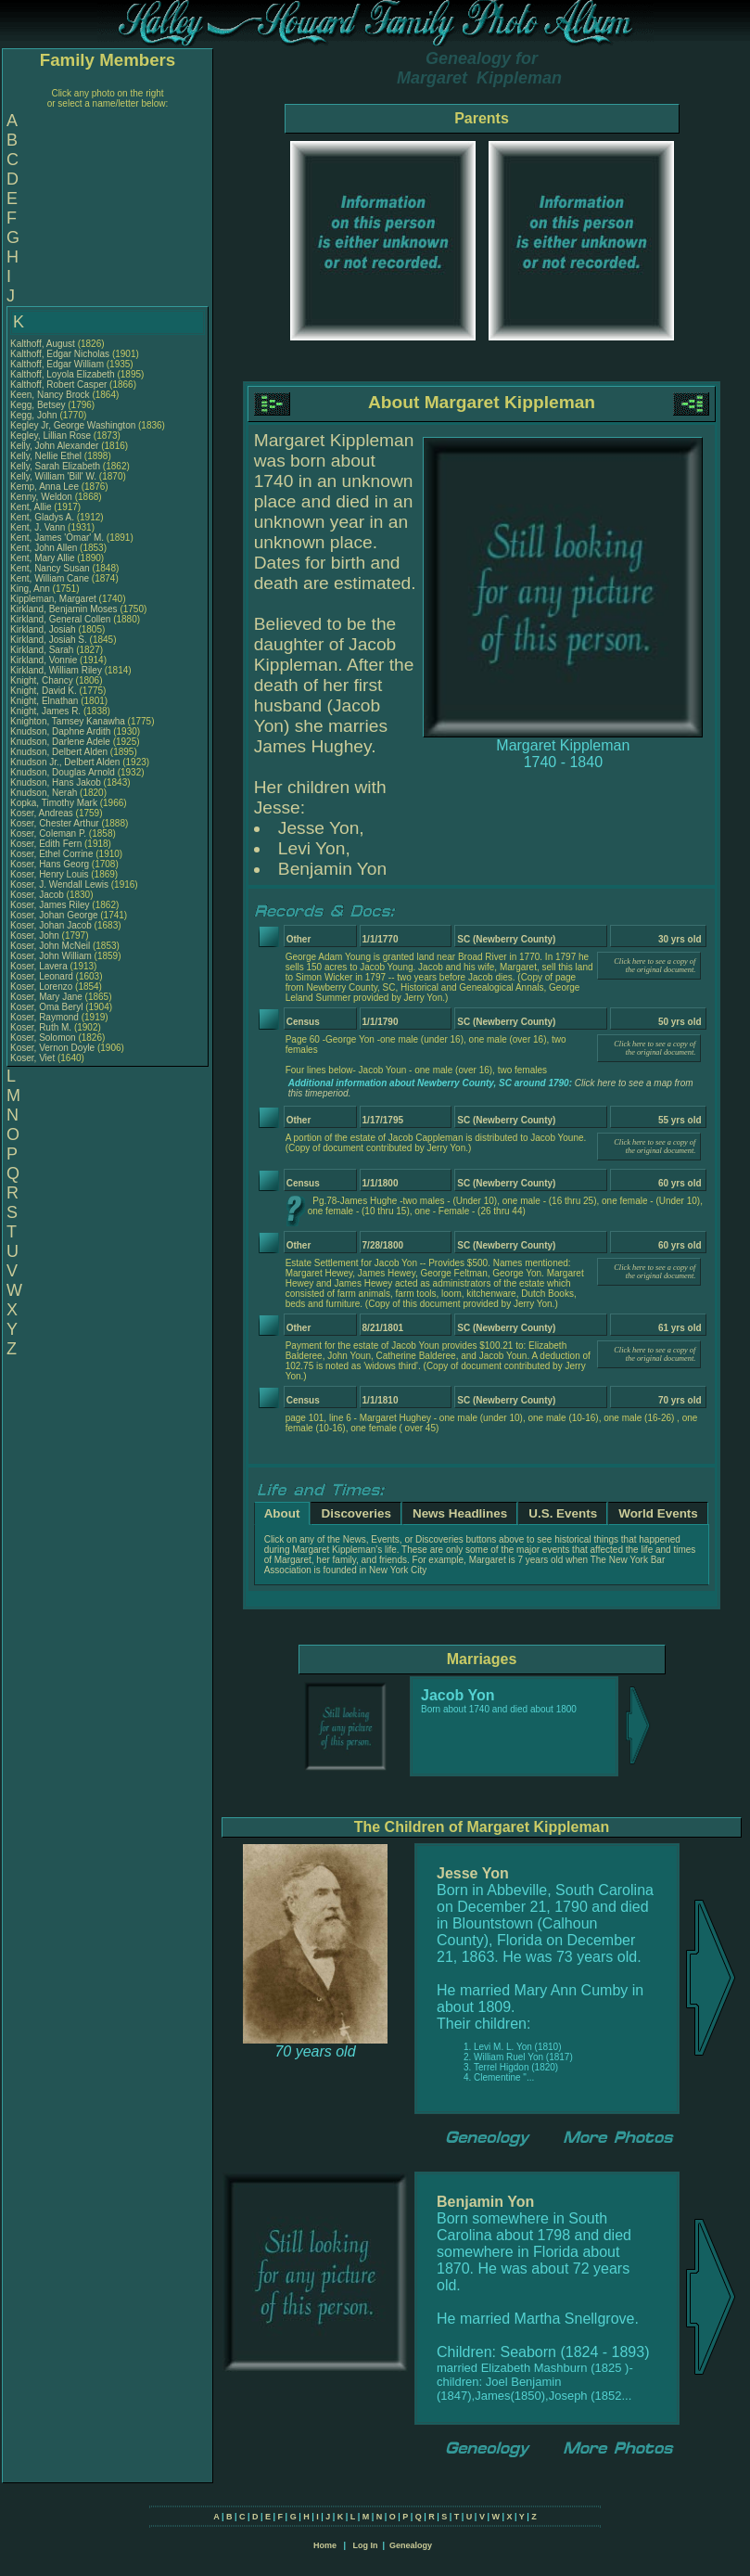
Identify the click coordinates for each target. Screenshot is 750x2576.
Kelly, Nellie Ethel (46, 456)
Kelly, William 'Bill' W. (53, 476)
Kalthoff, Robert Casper (58, 384)
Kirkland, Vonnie (45, 660)
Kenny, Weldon (42, 497)
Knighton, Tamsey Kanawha (67, 721)
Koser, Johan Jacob (51, 925)
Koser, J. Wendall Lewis (59, 884)
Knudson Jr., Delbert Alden (65, 762)
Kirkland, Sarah (43, 650)
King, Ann (31, 588)
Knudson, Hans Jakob (55, 782)
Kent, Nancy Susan (50, 568)
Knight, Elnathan (45, 701)
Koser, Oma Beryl (46, 1007)
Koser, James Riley (50, 905)
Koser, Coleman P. (48, 833)
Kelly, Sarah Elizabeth (55, 466)
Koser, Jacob (38, 895)
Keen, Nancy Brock (50, 395)
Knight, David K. (43, 691)
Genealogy (410, 2545)
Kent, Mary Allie (42, 558)
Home (325, 2545)
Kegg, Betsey (39, 405)
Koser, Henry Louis (49, 874)
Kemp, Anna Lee (44, 486)
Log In (364, 2545)
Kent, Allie (32, 507)
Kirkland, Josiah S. (48, 639)
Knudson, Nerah (45, 793)
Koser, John (36, 935)
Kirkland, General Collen (60, 619)
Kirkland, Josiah (44, 629)
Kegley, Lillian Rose (50, 435)
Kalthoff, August (44, 344)
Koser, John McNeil (50, 946)
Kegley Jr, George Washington (72, 425)
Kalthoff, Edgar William (57, 364)
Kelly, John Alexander (54, 446)
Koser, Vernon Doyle (52, 1048)
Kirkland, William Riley (56, 670)
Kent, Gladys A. (42, 517)
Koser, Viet (33, 1058)
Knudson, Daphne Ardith (60, 731)
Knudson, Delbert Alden (59, 752)
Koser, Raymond (46, 1017)
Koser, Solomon (44, 1037)
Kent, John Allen (43, 548)
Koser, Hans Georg (49, 864)
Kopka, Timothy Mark (53, 803)
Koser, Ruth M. (40, 1027)
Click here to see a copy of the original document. (654, 965)
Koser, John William (51, 956)
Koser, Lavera (40, 966)
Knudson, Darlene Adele (60, 742)
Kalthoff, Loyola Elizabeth (62, 374)
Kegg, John (34, 415)
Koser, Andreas (43, 813)
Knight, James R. (45, 711)
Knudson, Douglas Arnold (62, 772)
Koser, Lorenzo (42, 986)
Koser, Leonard (43, 976)
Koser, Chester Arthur (54, 823)
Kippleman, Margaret (54, 599)
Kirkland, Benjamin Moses (64, 609)
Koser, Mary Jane (46, 997)
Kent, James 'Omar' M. (57, 537)
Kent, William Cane (49, 578)
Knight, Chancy (43, 680)
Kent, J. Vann (37, 527)
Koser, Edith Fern (46, 844)
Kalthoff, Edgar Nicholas (59, 354)
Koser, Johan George (54, 915)
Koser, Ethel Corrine (52, 854)
